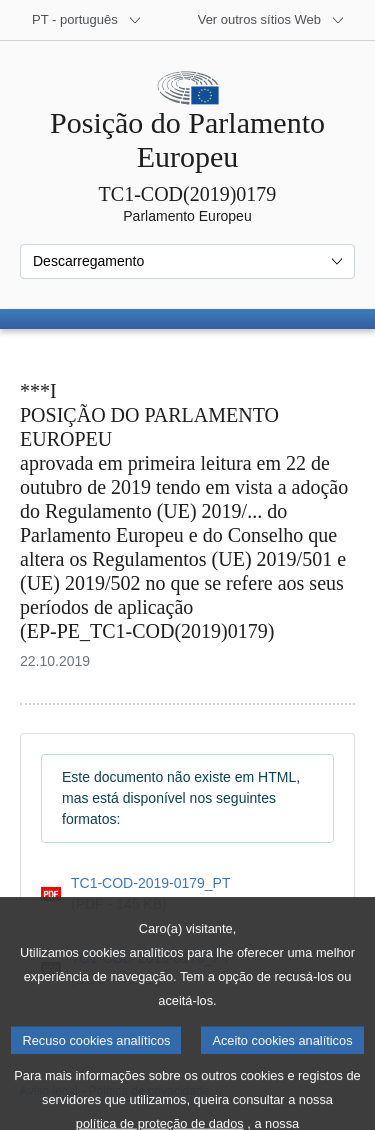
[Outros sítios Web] (271, 20)
